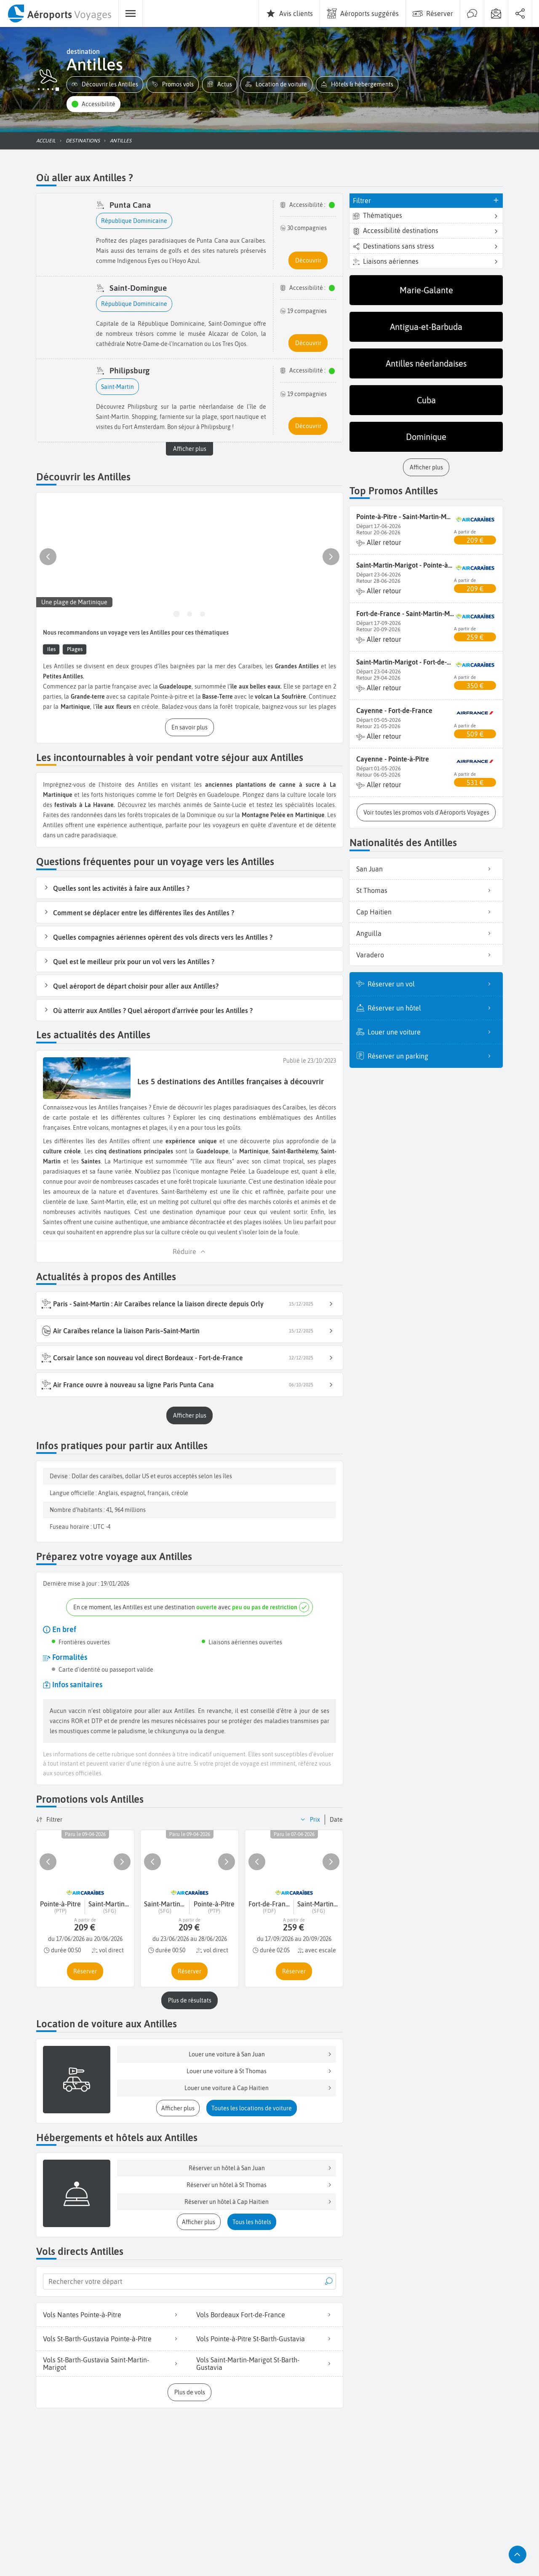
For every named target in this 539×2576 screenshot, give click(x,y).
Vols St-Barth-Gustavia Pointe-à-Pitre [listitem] (113, 2338)
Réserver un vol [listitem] (432, 984)
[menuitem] (59, 13)
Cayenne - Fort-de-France (394, 710)
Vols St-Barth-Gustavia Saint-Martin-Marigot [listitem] (113, 2363)
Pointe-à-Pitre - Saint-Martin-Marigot (405, 516)
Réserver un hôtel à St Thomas (260, 2185)
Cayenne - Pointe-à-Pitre (392, 759)
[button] (105, 84)
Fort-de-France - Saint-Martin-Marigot (405, 613)
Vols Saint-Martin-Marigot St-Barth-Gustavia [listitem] (266, 2363)
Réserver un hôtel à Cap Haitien (258, 2201)
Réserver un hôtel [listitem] (432, 1008)
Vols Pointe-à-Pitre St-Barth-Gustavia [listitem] (266, 2338)
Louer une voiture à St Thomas (260, 2071)
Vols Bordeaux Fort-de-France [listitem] (266, 2314)
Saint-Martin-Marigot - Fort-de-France (405, 662)
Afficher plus (189, 448)
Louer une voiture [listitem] (432, 1032)
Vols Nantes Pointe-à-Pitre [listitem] (113, 2314)
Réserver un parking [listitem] (432, 1056)
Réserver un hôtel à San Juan (261, 2168)
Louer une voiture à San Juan (261, 2054)
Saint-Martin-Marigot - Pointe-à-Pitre (405, 565)
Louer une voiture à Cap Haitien (258, 2088)
